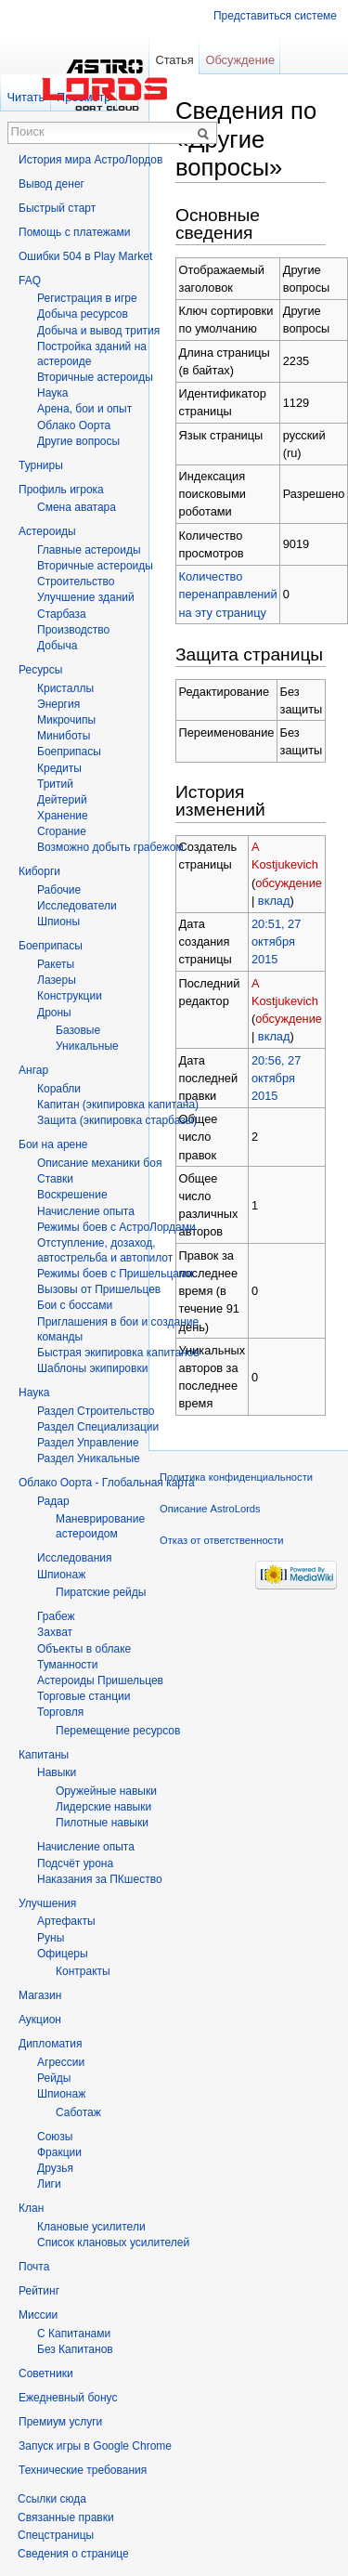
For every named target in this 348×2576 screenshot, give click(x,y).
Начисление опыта (86, 1211)
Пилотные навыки (102, 1822)
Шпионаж (61, 1574)
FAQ (30, 280)
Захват (54, 1632)
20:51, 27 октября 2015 (276, 941)
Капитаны (44, 1754)
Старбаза (61, 614)
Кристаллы (65, 688)
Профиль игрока (61, 489)
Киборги (39, 871)
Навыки (56, 1772)
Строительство (76, 581)
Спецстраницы (56, 2535)
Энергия (58, 704)
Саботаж (78, 2112)
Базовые (78, 1030)
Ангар (33, 1070)
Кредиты (59, 768)
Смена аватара (76, 507)
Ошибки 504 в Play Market (85, 256)
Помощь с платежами (74, 232)
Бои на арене (53, 1144)
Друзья (55, 2168)
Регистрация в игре (87, 298)
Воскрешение (72, 1194)
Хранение (62, 815)
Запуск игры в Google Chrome (95, 2445)
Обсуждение (240, 60)
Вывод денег (51, 183)
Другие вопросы (78, 441)
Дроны (54, 1012)
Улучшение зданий (86, 597)
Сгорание (61, 831)
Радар (53, 1501)
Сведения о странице (73, 2553)
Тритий (55, 784)
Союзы (54, 2136)
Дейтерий (62, 799)
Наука (34, 1392)
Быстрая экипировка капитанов (118, 1352)
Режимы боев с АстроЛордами (116, 1227)
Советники (46, 2373)
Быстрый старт (57, 208)
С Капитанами (73, 2333)
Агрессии (60, 2062)
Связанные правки (66, 2517)
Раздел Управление (88, 1442)
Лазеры (56, 980)
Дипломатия (51, 2043)
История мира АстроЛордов (90, 159)
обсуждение (288, 883)
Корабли (59, 1088)
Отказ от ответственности (222, 1540)
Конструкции (69, 995)
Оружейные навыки (106, 1791)
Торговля (60, 1712)
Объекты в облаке (84, 1648)
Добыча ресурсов (82, 313)
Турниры (41, 465)
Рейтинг (39, 2290)
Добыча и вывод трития (98, 330)
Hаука (52, 392)
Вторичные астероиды (95, 565)
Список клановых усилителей (113, 2242)
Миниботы (63, 735)
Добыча (57, 645)
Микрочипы (66, 719)
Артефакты (66, 1921)
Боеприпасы (69, 751)
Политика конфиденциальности (236, 1477)
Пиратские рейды (101, 1592)
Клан (31, 2208)
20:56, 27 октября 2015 (276, 1078)
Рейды (54, 2078)
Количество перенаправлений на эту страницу (228, 594)
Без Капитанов (75, 2349)
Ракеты (55, 964)
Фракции (59, 2152)
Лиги (49, 2183)
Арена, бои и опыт (84, 408)
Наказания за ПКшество (99, 1879)
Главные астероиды (89, 549)
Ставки (55, 1178)
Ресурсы (40, 669)
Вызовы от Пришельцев (99, 1289)
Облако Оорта (73, 425)
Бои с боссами (74, 1305)
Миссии (38, 2314)
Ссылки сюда (52, 2498)
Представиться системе (275, 15)
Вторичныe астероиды (95, 377)
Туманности (67, 1664)
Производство (73, 629)
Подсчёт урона (75, 1863)
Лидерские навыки (103, 1806)
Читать (25, 97)
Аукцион (40, 2019)
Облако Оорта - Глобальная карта (107, 1482)
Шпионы (58, 921)
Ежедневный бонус (68, 2397)
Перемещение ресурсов (118, 1730)
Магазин (40, 1995)
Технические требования (83, 2470)
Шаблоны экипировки (92, 1368)
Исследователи (77, 905)
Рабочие (59, 889)
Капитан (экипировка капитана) (118, 1104)
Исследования (74, 1557)
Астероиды (47, 531)
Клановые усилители (91, 2226)
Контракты (83, 1971)
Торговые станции (83, 1696)
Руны (50, 1937)
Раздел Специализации (98, 1426)
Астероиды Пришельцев (100, 1680)
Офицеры (62, 1953)
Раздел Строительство (96, 1411)
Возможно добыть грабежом (110, 847)
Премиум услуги (60, 2421)
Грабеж (55, 1616)
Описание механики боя (99, 1163)
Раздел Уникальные (88, 1458)
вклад (274, 901)
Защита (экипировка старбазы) (117, 1120)
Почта (34, 2266)
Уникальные (87, 1046)
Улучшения (47, 1903)
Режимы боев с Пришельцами (115, 1273)
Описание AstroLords (210, 1508)
